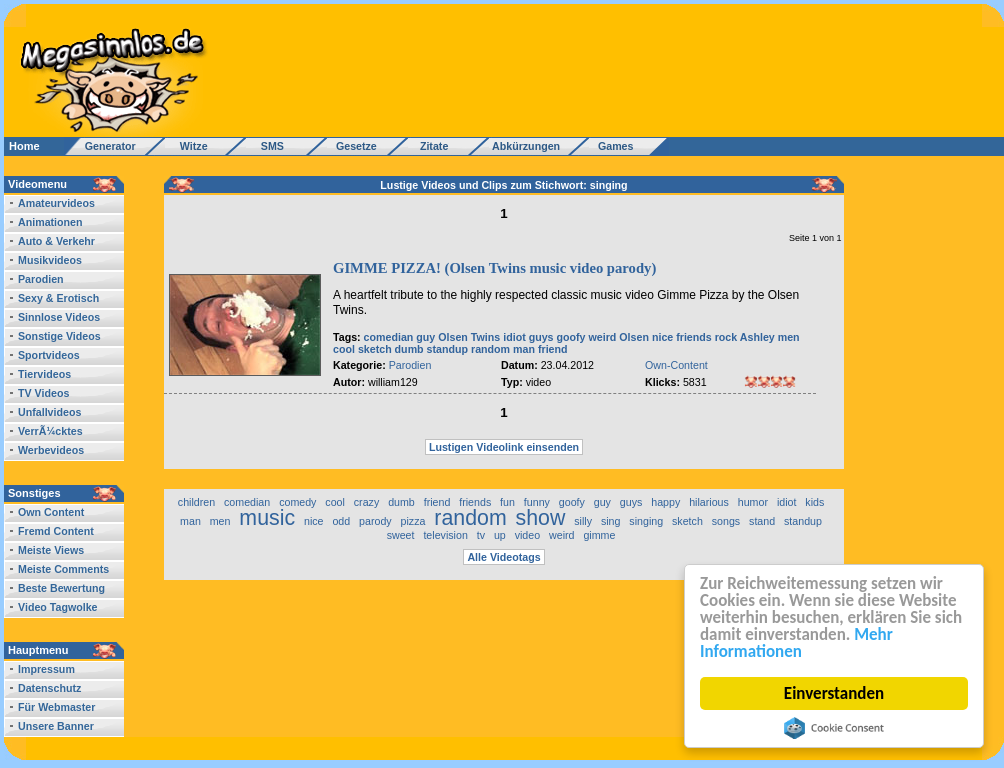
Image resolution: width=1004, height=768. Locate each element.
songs (726, 521)
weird (603, 337)
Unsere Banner (56, 726)
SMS (266, 146)
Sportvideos (49, 355)
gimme (599, 535)
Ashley (757, 337)
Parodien (41, 279)
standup (447, 349)
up (500, 535)
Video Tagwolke (58, 607)
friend (553, 349)
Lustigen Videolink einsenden (504, 447)
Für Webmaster (56, 707)
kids (814, 502)
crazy (366, 502)
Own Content (51, 512)
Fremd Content (56, 531)
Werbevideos (51, 450)
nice (662, 337)
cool (344, 349)
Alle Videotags (503, 557)
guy (425, 337)
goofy (571, 337)
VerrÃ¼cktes (50, 431)
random (490, 349)
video (527, 535)
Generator (101, 146)
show (541, 518)
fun (507, 502)
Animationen (50, 222)
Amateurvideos (56, 203)
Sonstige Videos (59, 336)
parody (375, 521)
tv (481, 535)
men (789, 337)
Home (24, 146)
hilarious (709, 502)
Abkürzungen (526, 146)
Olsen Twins (469, 337)
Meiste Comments (63, 569)
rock (726, 337)
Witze (188, 146)
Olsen (634, 337)
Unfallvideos (49, 412)
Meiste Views (51, 550)
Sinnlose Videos (59, 317)
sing (611, 521)
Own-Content (676, 365)
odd (341, 521)
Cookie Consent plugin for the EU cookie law (834, 728)
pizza (413, 521)
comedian (389, 337)
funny (537, 502)
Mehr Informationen (796, 643)
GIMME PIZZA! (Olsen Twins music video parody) (494, 268)
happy (665, 502)
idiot (514, 337)
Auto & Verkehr (56, 241)
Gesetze (353, 146)
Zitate (429, 146)
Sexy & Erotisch (58, 298)
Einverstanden (834, 693)
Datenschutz (49, 688)
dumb (409, 349)
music (267, 518)
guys (541, 337)
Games (612, 146)
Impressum (46, 669)
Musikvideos (50, 260)
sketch (375, 349)
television (445, 535)
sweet (401, 535)
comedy (297, 502)
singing (646, 521)
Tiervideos (44, 374)
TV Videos (43, 393)
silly (583, 521)
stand (762, 521)
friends (694, 337)
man (524, 349)
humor (753, 502)
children (196, 502)
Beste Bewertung (61, 588)
